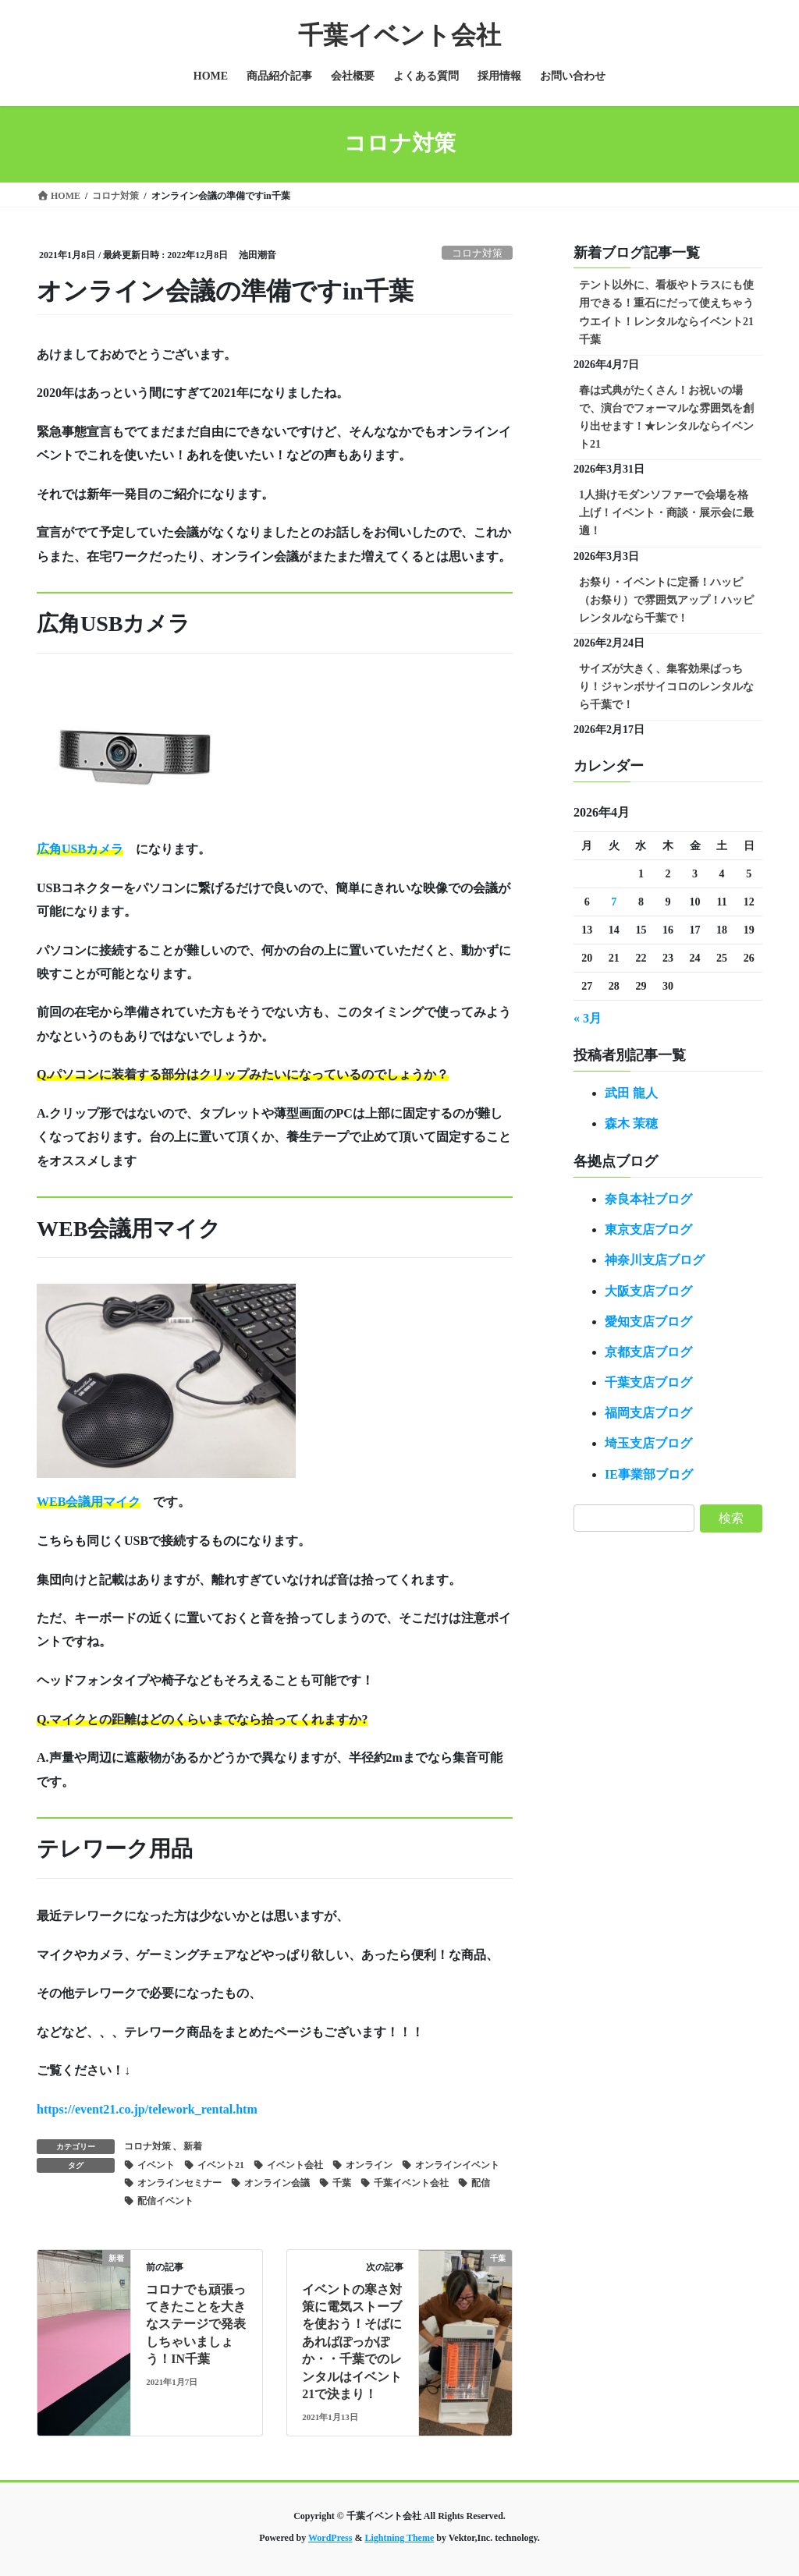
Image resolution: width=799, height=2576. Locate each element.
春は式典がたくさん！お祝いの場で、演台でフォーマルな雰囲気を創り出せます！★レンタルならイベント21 (666, 417)
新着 (192, 2146)
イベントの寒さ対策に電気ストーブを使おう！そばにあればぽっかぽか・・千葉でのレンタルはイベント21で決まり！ (352, 2342)
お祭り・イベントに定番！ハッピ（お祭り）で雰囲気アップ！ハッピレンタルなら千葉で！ (666, 600)
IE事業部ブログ (649, 1474)
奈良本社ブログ (648, 1199)
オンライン (369, 2165)
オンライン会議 (277, 2182)
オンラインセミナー (179, 2182)
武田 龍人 (631, 1093)
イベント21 (220, 2165)
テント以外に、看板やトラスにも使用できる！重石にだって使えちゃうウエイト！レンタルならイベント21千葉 (666, 312)
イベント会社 (295, 2165)
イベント (156, 2165)
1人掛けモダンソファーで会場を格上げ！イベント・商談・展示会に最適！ (666, 513)
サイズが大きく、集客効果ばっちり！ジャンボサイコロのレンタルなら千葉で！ (666, 686)
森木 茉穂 (631, 1123)
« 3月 (588, 1018)
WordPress (330, 2537)
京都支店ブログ (648, 1352)
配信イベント (165, 2200)
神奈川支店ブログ (655, 1260)
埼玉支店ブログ (648, 1443)
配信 (480, 2182)
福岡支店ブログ (648, 1412)
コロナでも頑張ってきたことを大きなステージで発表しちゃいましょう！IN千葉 (196, 2324)
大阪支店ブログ (648, 1291)
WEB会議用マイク (88, 1501)
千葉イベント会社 (411, 2182)
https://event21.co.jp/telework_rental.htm (147, 2109)
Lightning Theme (399, 2537)
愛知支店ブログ (648, 1321)
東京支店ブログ (648, 1229)
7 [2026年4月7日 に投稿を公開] (613, 902)
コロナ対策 (477, 253)
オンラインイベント (457, 2165)
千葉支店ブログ (648, 1382)
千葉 (341, 2182)
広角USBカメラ (80, 849)
